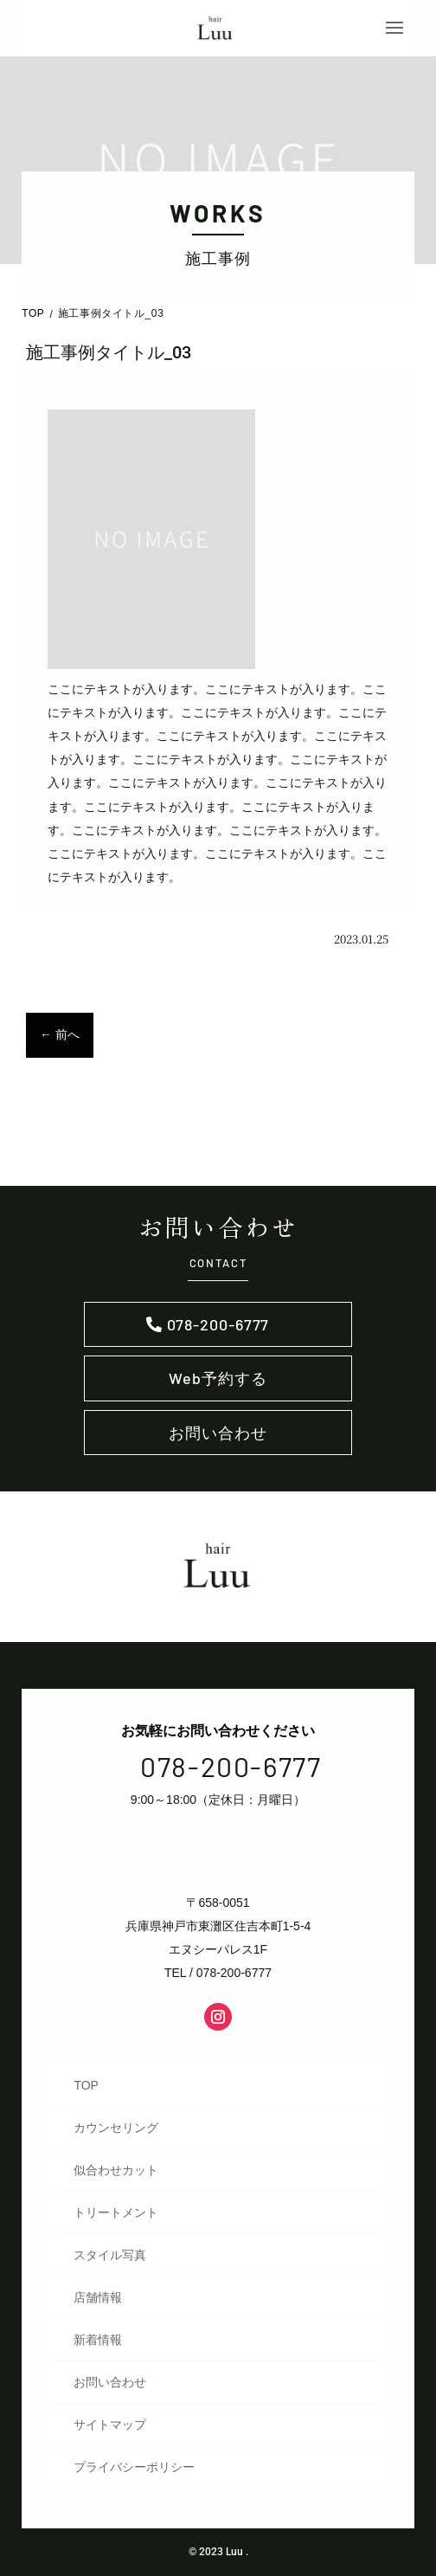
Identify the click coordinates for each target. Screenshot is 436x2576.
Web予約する (217, 1378)
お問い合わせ (217, 1432)
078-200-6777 (218, 1324)
